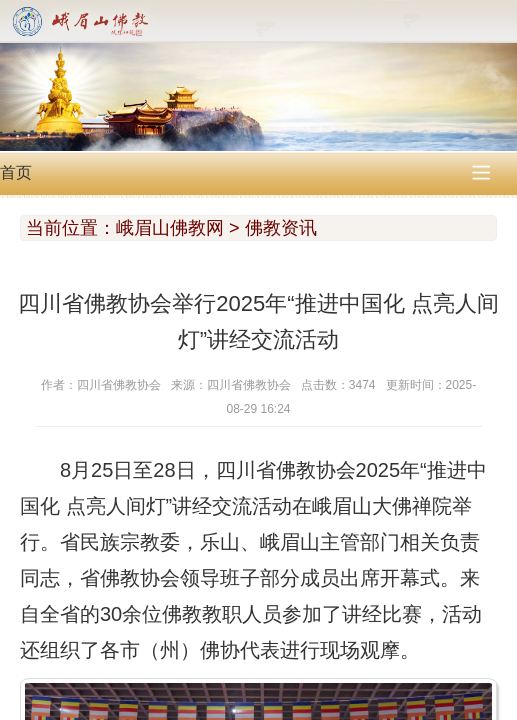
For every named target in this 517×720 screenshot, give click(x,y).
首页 (16, 172)
